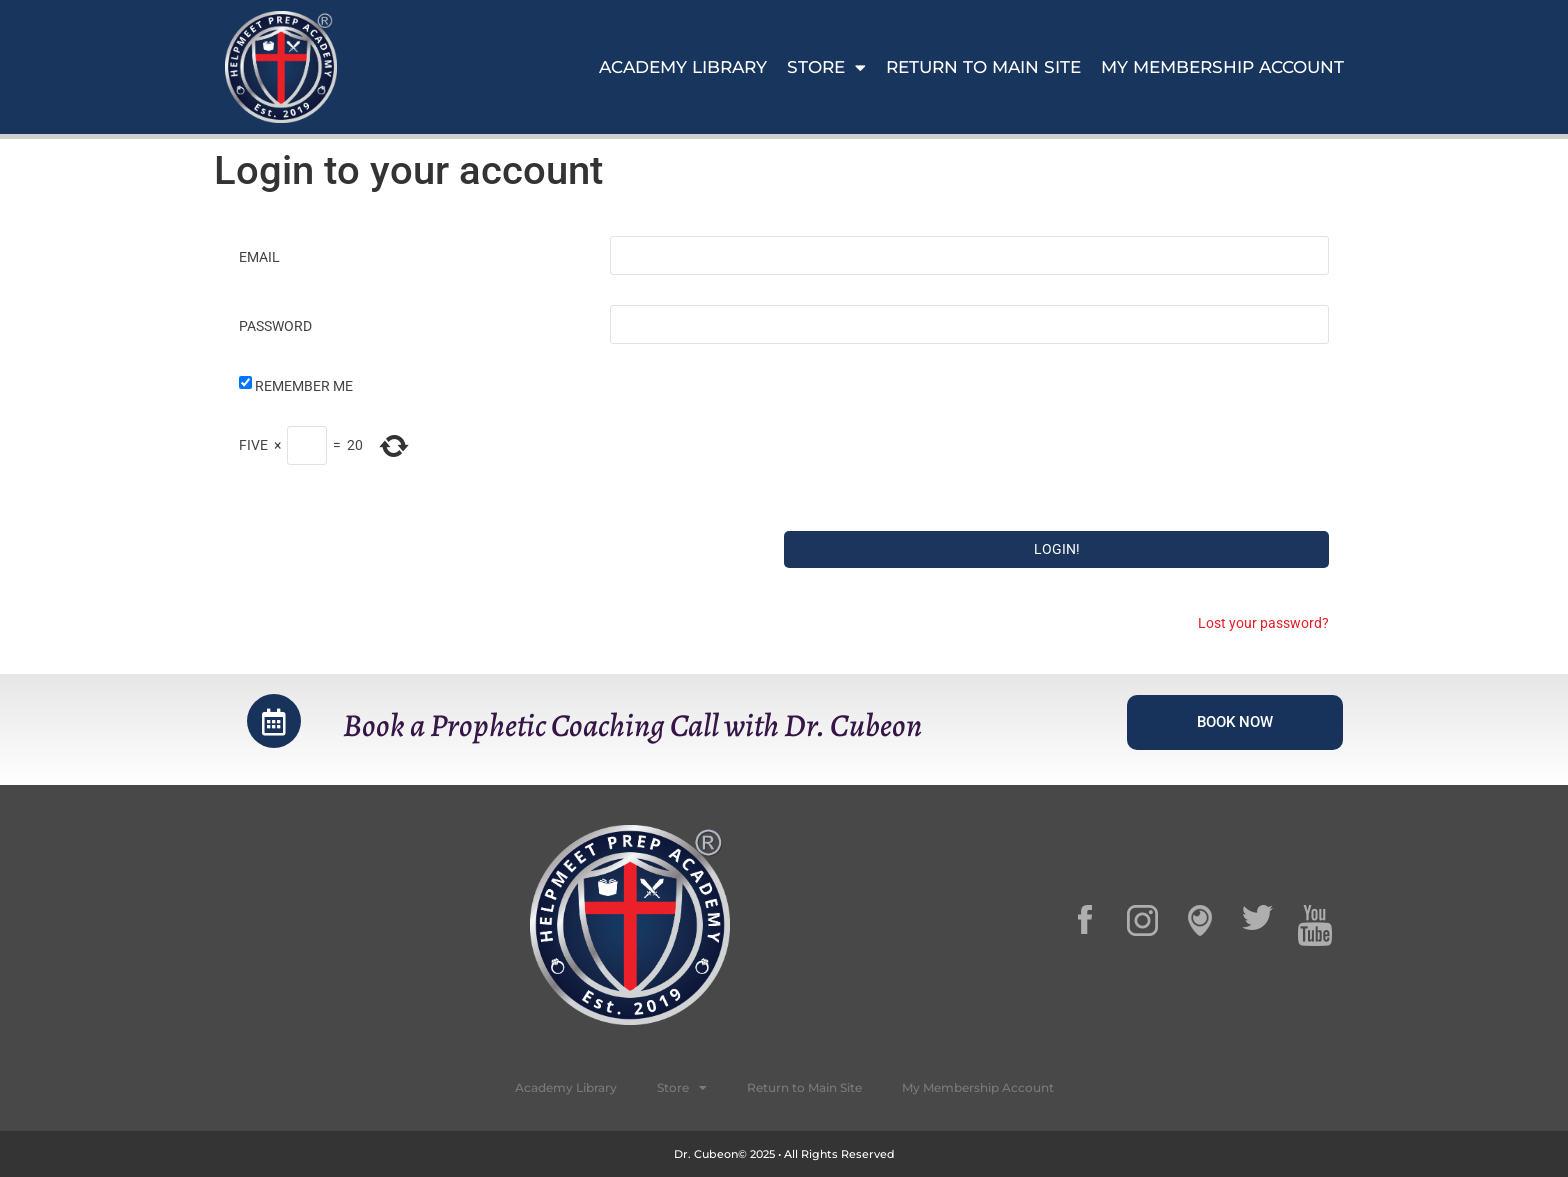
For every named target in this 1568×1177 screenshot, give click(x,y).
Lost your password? (1263, 623)
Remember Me (304, 386)
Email (259, 257)
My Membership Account (1222, 67)
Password (275, 326)
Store (826, 67)
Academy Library (683, 67)
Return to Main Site (983, 67)
